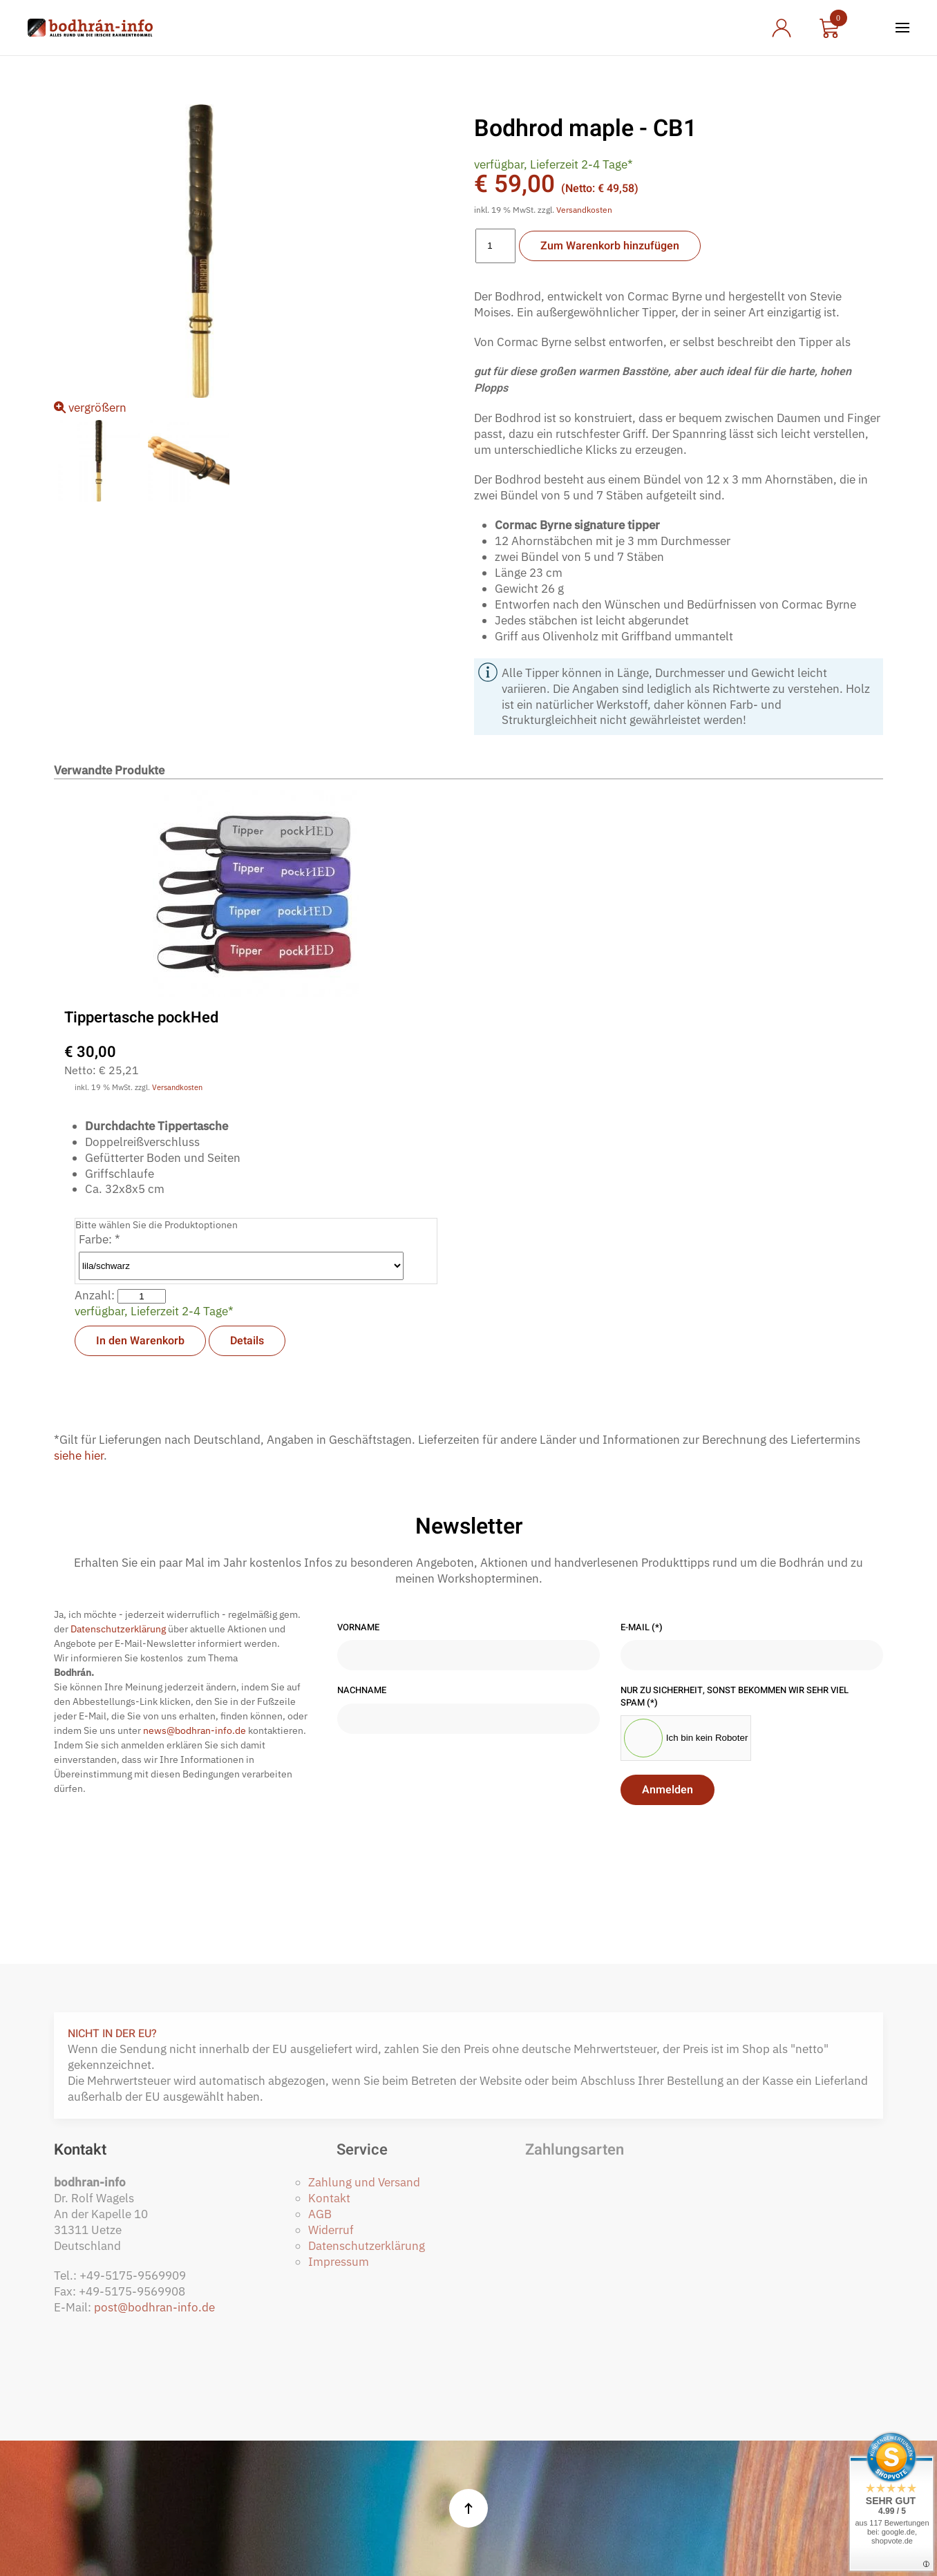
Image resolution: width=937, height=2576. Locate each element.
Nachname (361, 1691)
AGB (320, 2214)
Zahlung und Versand (364, 2182)
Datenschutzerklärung (118, 1629)
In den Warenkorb (140, 1341)
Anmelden (667, 1790)
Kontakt (329, 2198)
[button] (902, 27)
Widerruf (331, 2230)
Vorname (358, 1627)
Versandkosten (584, 209)
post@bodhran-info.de (154, 2307)
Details (247, 1341)
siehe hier (79, 1456)
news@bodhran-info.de (194, 1730)
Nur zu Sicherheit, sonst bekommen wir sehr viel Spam (735, 1697)
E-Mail (642, 1627)
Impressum (338, 2261)
